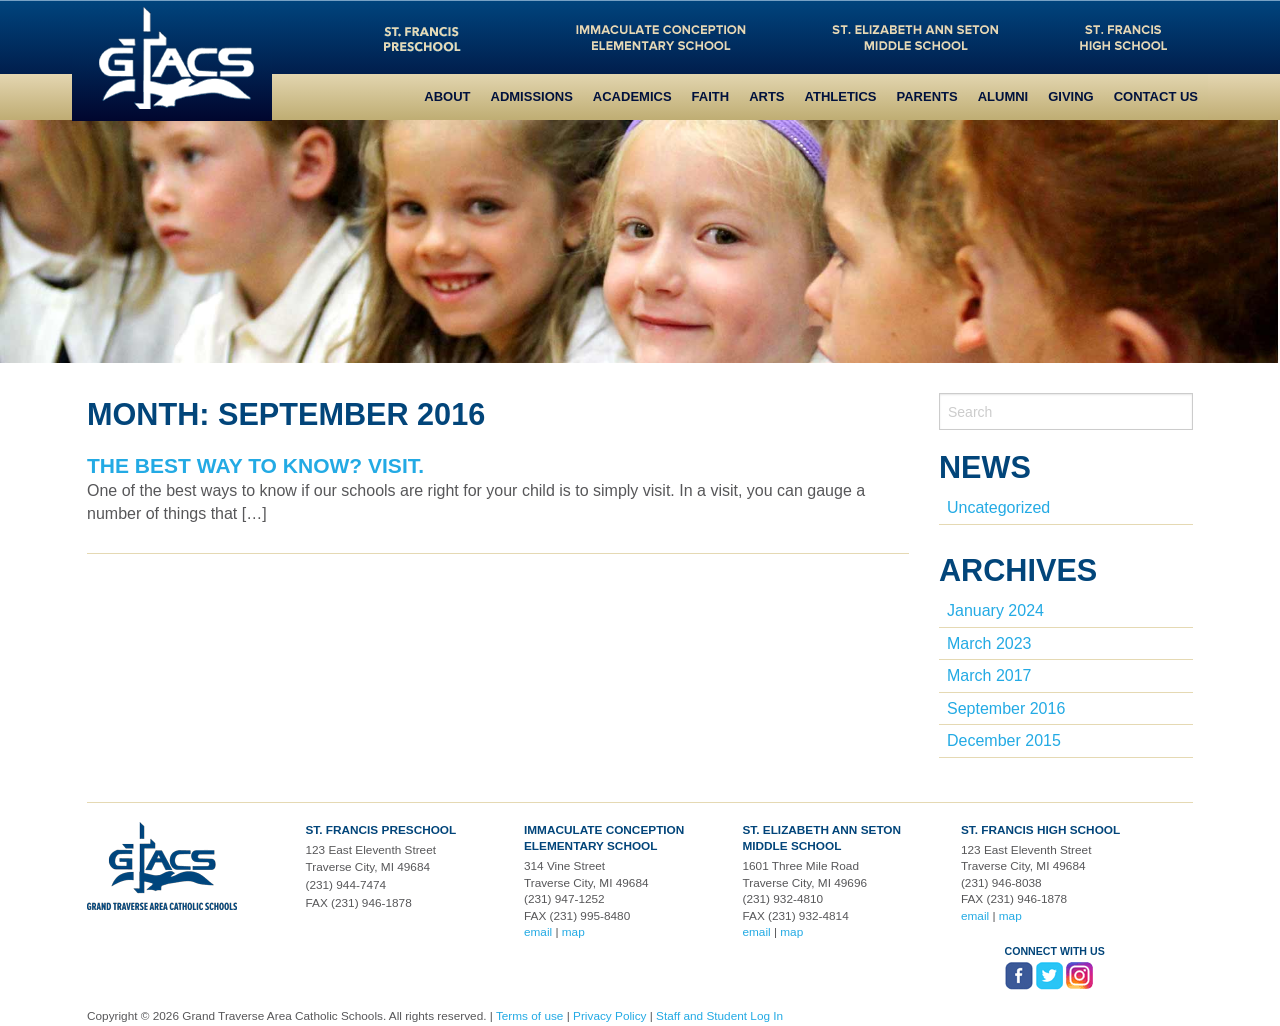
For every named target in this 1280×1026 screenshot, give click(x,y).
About (447, 96)
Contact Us (1156, 96)
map (573, 932)
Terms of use (530, 1016)
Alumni (1003, 96)
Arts (766, 96)
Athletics (841, 96)
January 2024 (995, 610)
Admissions (532, 96)
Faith (711, 96)
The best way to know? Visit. (255, 465)
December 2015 (1004, 740)
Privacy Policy (609, 1016)
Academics (632, 96)
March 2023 (989, 643)
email (538, 932)
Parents (927, 96)
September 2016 (1006, 708)
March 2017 (989, 675)
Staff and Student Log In (719, 1016)
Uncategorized (998, 507)
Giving (1071, 96)
